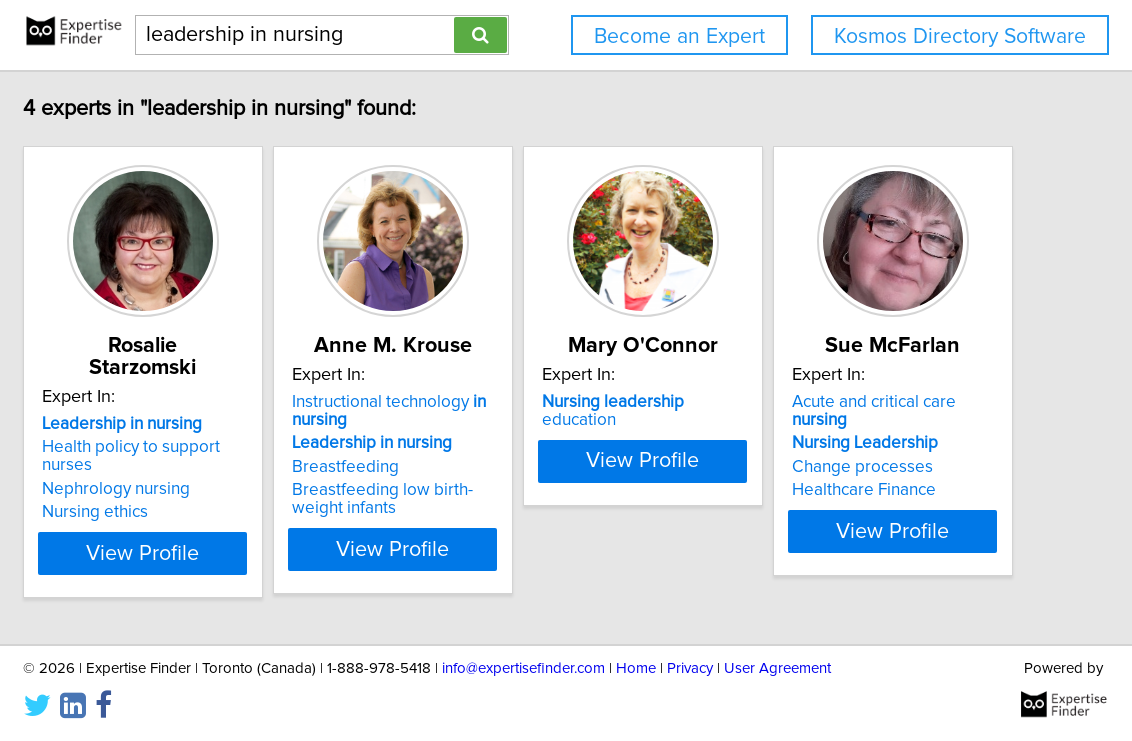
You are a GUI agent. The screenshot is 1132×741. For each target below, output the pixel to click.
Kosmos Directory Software (960, 36)
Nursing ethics (188, 472)
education (845, 402)
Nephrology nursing (209, 449)
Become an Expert (679, 36)
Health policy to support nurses (251, 425)
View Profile (261, 549)
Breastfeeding (488, 467)
